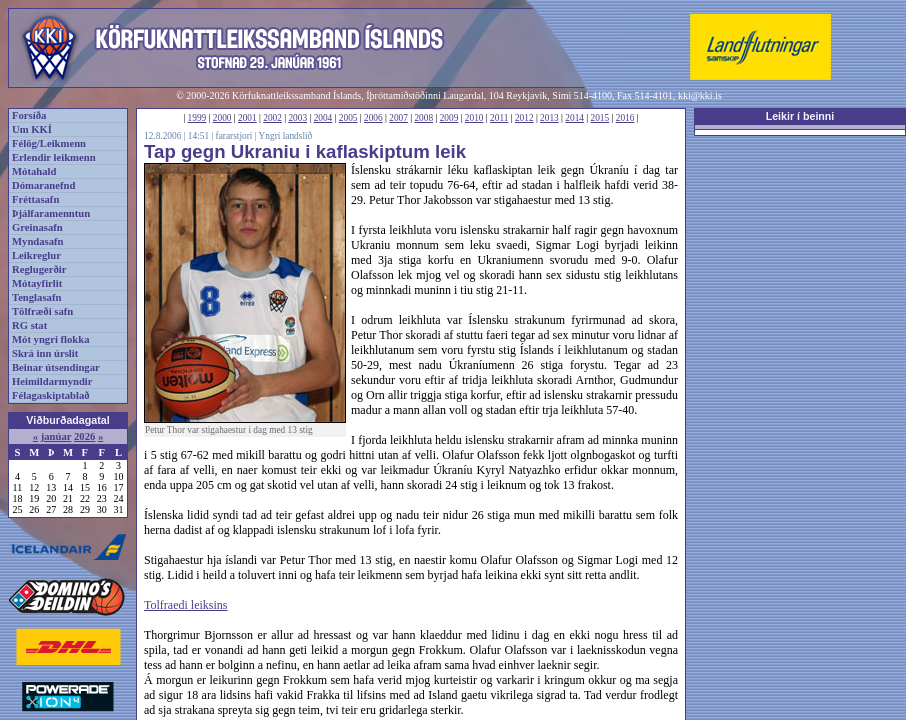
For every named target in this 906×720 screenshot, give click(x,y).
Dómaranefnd (43, 185)
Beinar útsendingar (56, 367)
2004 (323, 118)
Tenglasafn (36, 297)
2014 (574, 118)
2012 (524, 118)
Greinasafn (37, 227)
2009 (449, 118)
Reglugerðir (39, 269)
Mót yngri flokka (51, 339)
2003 (297, 118)
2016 (625, 118)
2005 (348, 118)
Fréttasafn (35, 199)
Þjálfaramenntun (51, 213)
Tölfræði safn (42, 311)
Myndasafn (38, 241)
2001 (247, 118)
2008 (423, 118)
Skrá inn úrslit (45, 353)
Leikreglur (36, 255)
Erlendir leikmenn (54, 157)
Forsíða (29, 115)
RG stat (29, 325)
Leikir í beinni (800, 116)
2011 (499, 118)
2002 (272, 118)
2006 (373, 118)
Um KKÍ (32, 129)
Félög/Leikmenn (49, 143)
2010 (474, 118)
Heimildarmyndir (52, 381)
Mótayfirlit (37, 283)
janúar (56, 436)
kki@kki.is (700, 95)
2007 (398, 118)
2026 (84, 436)
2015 (600, 118)
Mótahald (34, 171)
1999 (197, 118)
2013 (549, 118)
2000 (222, 118)
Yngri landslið (286, 136)
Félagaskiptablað (51, 395)
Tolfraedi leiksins (185, 605)
